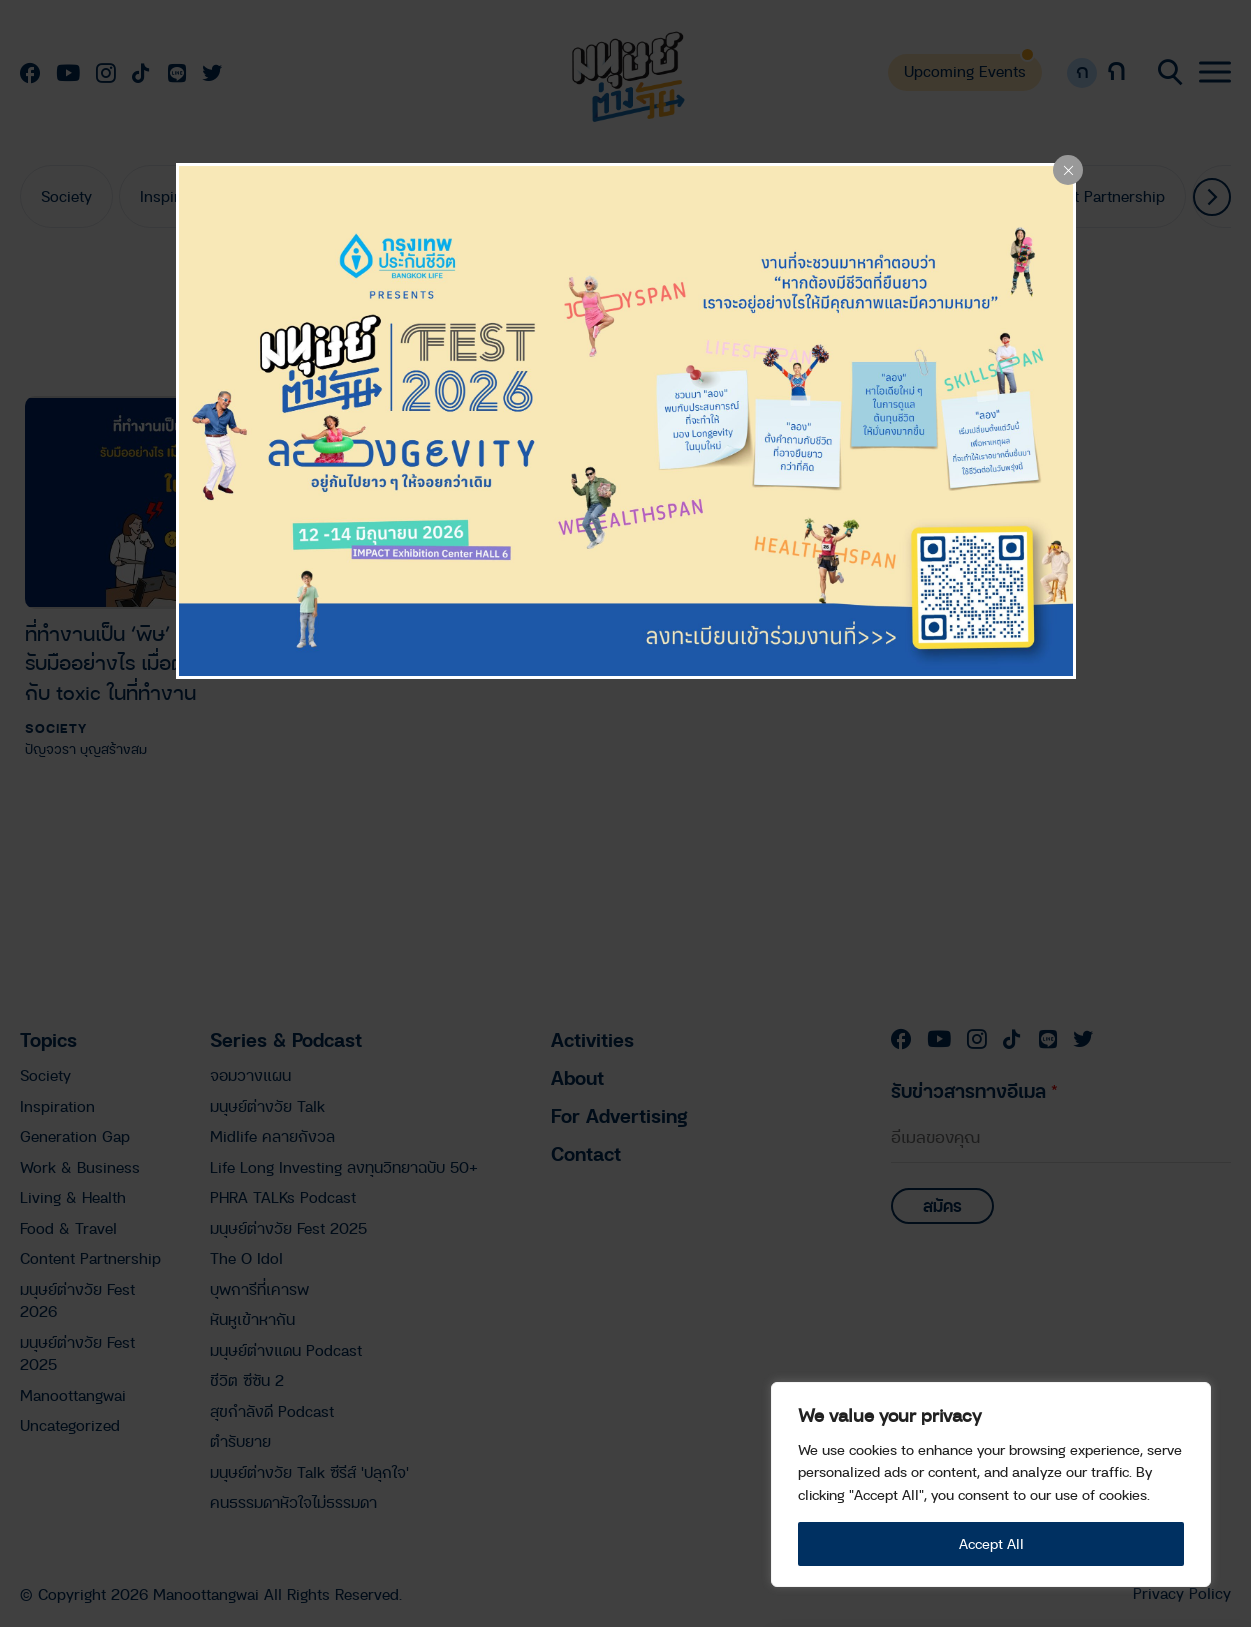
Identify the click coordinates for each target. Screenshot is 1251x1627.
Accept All (991, 1543)
